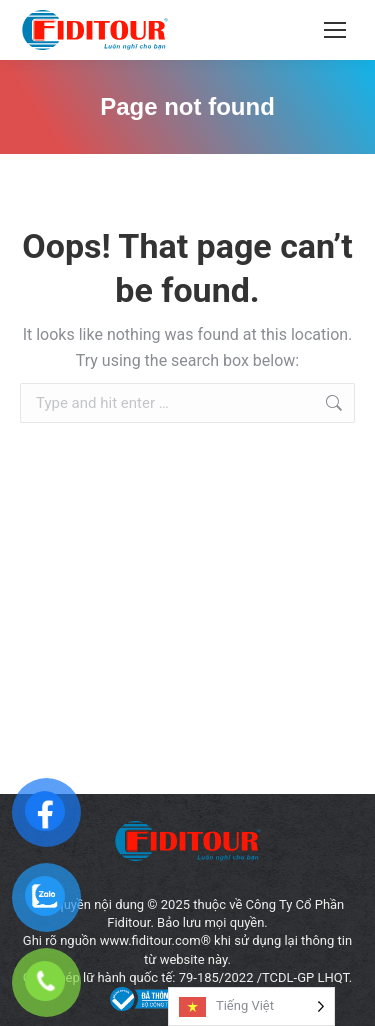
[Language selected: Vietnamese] (251, 1006)
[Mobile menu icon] (335, 30)
